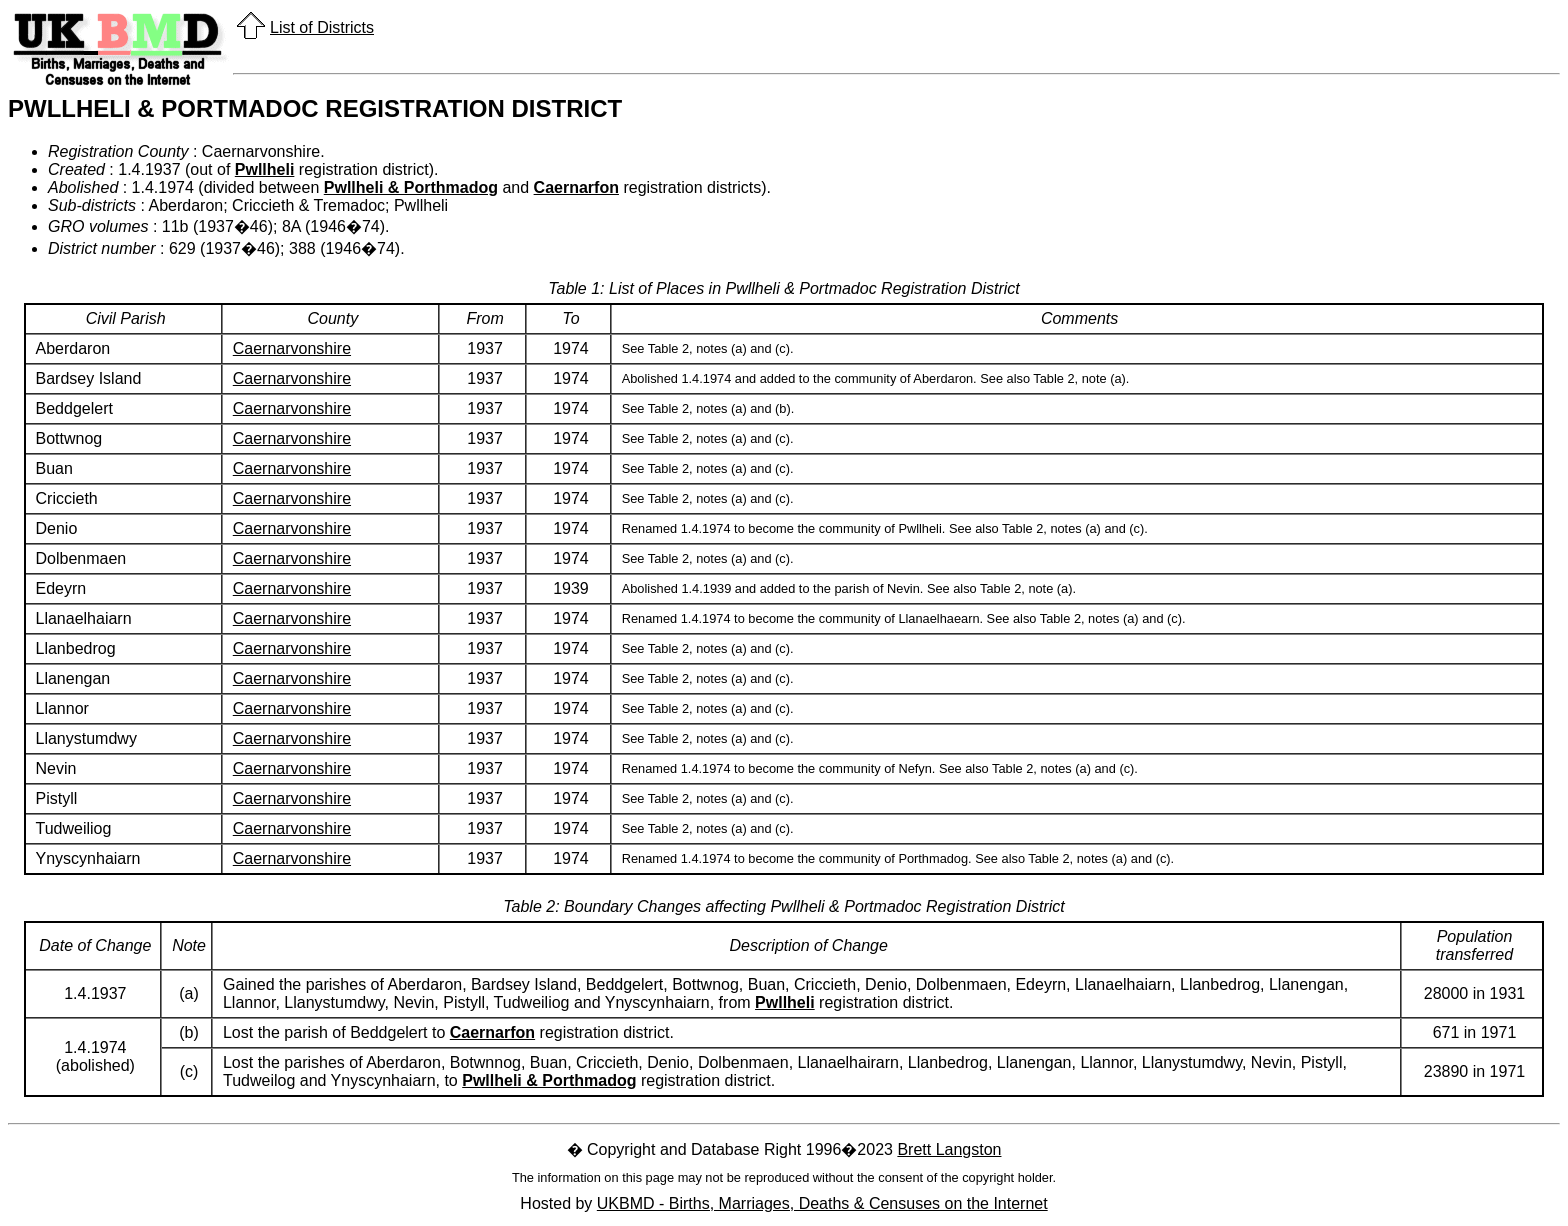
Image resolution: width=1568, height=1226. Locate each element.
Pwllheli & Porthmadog (411, 187)
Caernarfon (576, 187)
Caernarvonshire (292, 348)
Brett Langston (949, 1149)
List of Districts (322, 27)
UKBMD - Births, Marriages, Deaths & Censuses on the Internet (822, 1203)
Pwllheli (265, 169)
